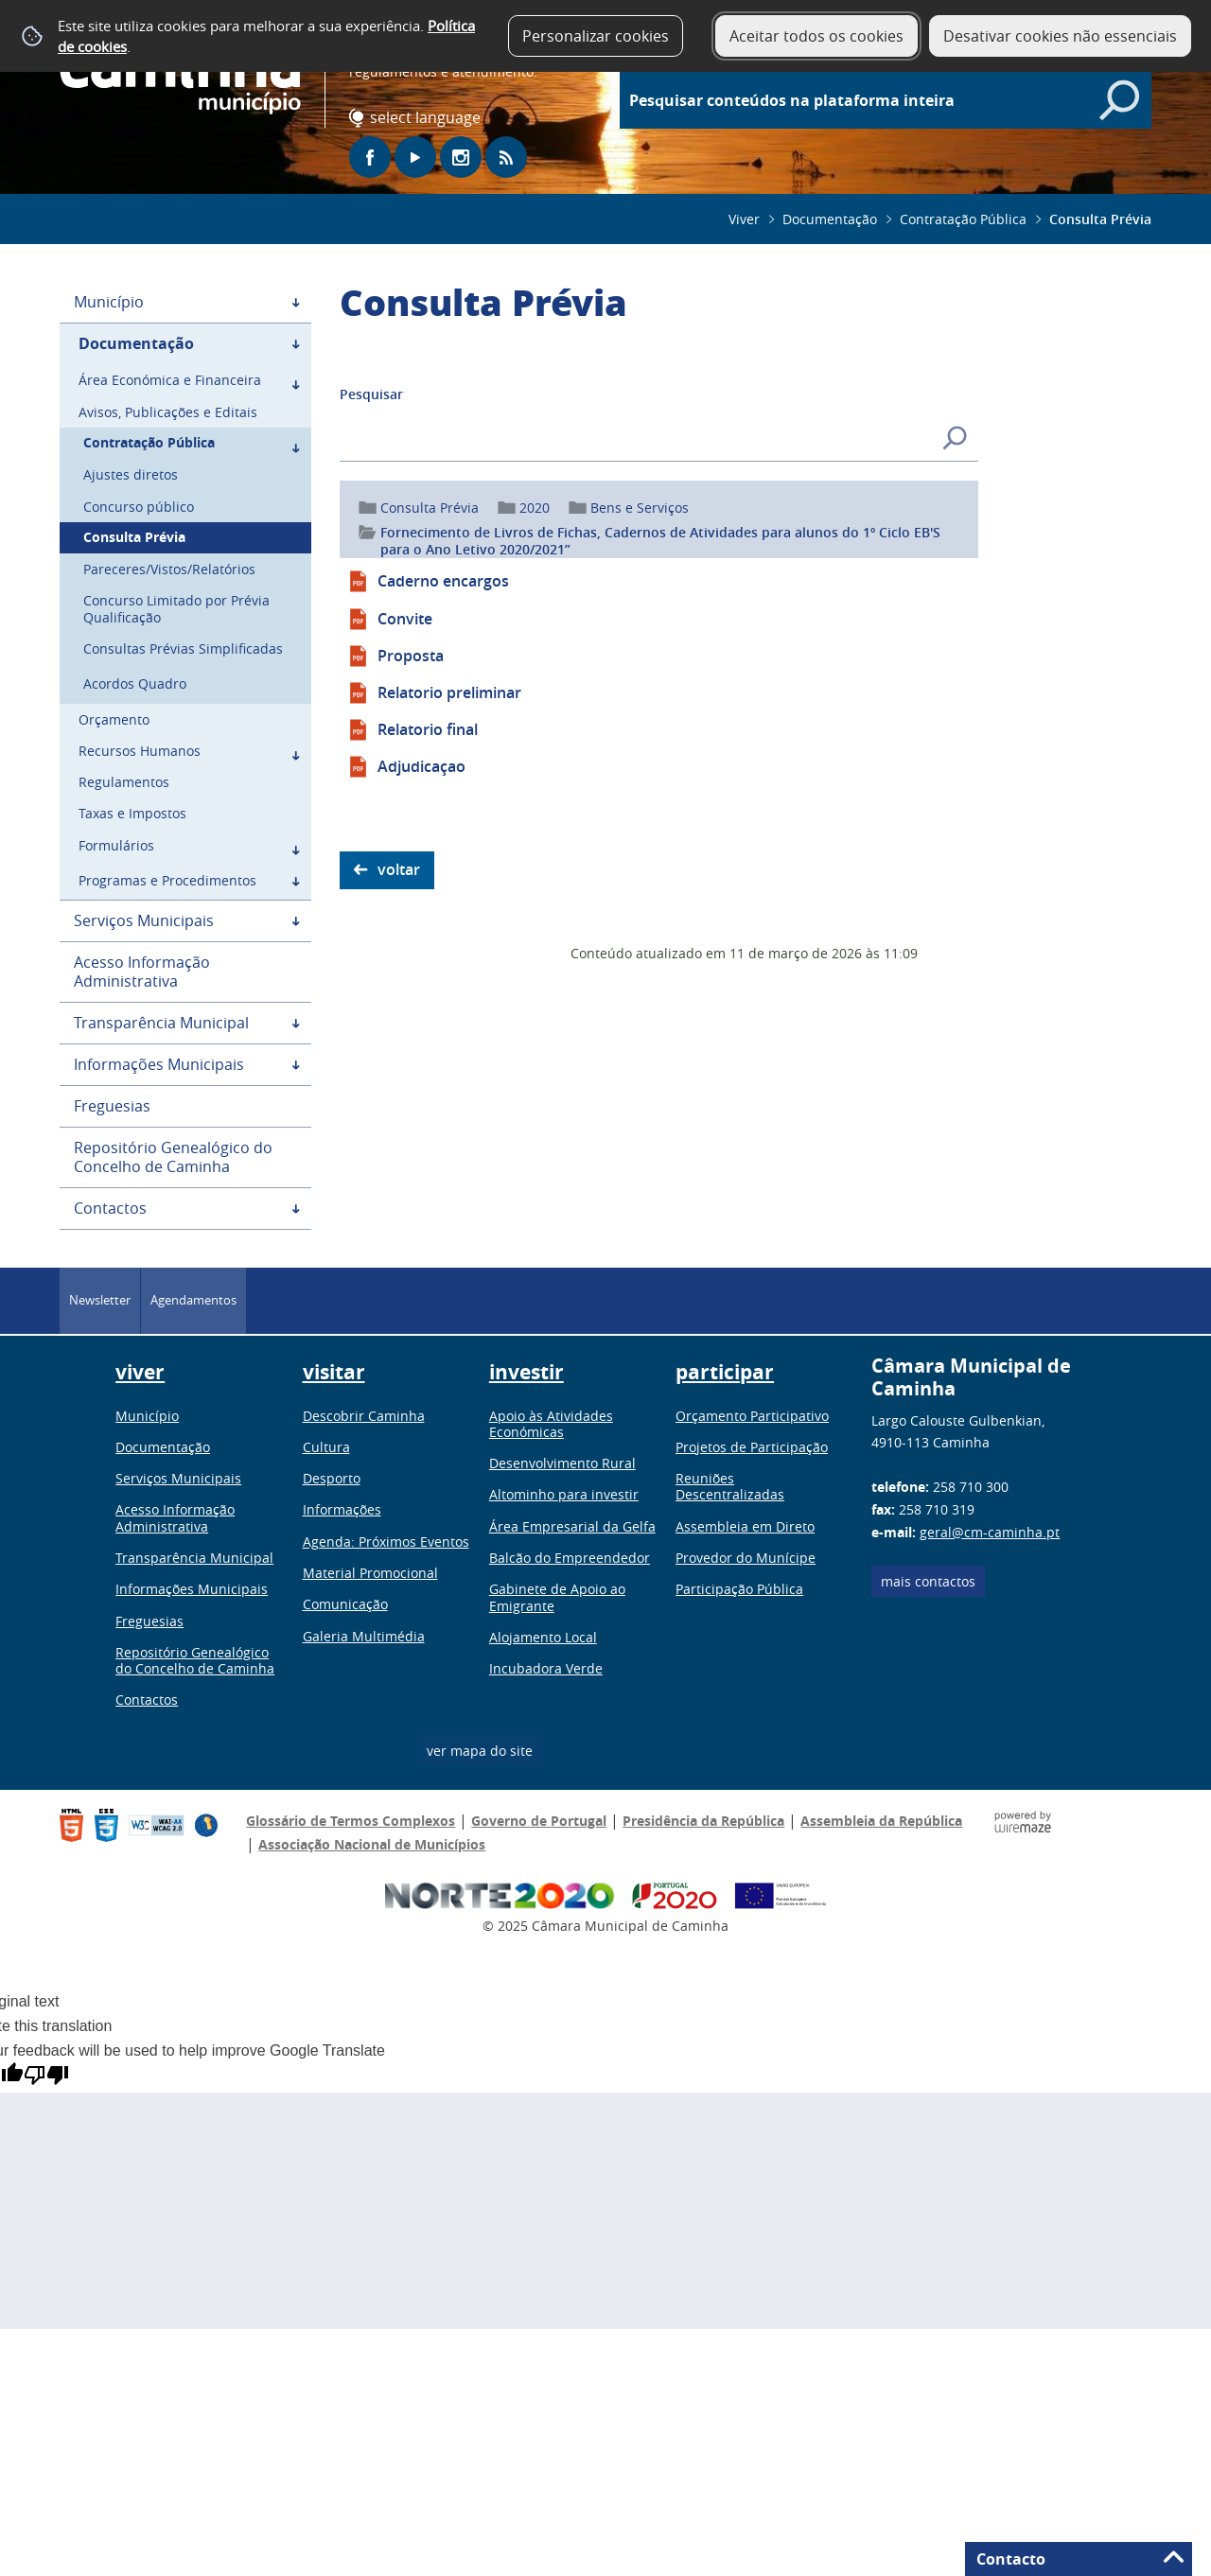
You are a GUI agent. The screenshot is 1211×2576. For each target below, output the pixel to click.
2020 (534, 508)
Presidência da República (703, 1821)
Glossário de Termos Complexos (350, 1821)
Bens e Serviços (639, 508)
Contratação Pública (963, 219)
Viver (744, 219)
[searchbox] (895, 100)
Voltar (398, 869)
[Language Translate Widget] (429, 118)
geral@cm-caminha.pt (990, 1532)
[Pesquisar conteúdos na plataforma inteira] (1119, 100)
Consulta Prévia (429, 508)
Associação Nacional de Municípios (371, 1844)
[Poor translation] (46, 2075)
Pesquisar (371, 394)
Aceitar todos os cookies (816, 36)
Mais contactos (928, 1581)
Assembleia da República (881, 1821)
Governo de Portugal (538, 1821)
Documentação (829, 219)
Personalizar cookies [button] (595, 36)
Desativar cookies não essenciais (1060, 36)
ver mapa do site (480, 1751)
